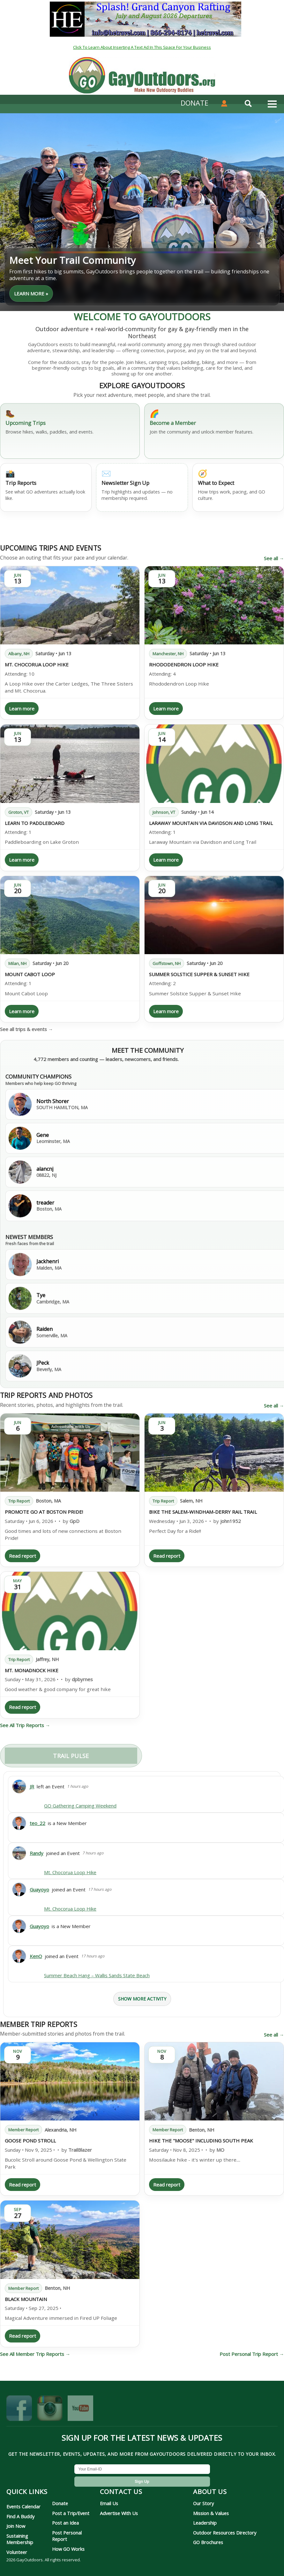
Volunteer (16, 2552)
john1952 (230, 1521)
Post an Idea (65, 2523)
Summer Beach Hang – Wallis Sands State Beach (97, 1975)
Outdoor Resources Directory (224, 2532)
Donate (60, 2503)
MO (220, 2150)
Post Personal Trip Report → (252, 2354)
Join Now (15, 2526)
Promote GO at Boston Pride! (44, 1512)
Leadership (205, 2523)
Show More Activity (142, 1999)
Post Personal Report (67, 2535)
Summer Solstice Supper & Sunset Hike (199, 974)
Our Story (203, 2503)
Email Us (109, 2503)
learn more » (31, 293)
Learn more (21, 708)
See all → (274, 558)
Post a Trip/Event (70, 2513)
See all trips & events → (26, 1029)
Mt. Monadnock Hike (31, 1670)
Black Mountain (26, 2299)
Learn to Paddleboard (34, 823)
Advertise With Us (119, 2513)
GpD (74, 1521)
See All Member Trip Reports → (35, 2354)
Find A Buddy (20, 2516)
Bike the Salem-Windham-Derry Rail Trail (203, 1512)
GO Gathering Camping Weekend (80, 1805)
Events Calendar (23, 2506)
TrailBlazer (80, 2150)
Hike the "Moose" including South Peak (201, 2140)
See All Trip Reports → (25, 1725)
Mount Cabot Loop (30, 974)
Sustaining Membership (19, 2539)
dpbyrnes (82, 1679)
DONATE (194, 103)
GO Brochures (208, 2542)
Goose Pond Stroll (30, 2140)
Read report (22, 1556)
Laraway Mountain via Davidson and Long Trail (211, 823)
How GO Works (68, 2549)
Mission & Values (211, 2513)
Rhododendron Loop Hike (184, 664)
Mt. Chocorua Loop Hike (37, 664)
